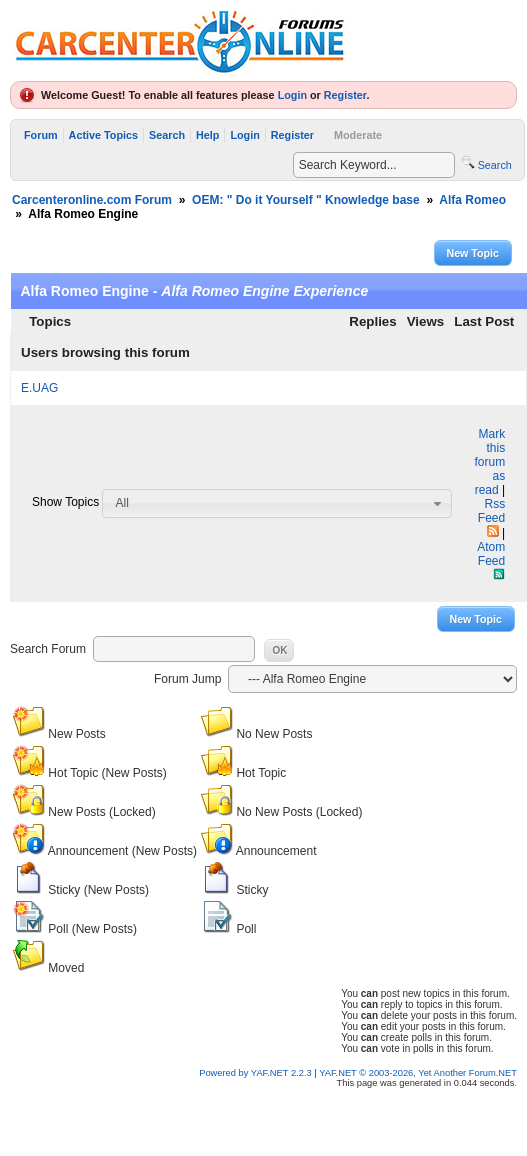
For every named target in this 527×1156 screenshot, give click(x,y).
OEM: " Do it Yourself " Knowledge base (306, 200)
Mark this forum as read (489, 462)
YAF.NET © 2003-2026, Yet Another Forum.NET (418, 1073)
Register (345, 95)
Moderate (358, 135)
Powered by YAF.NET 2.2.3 (256, 1073)
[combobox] (277, 503)
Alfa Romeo (472, 200)
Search (167, 135)
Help (207, 135)
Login (292, 95)
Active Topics (103, 135)
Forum (41, 135)
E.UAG (39, 388)
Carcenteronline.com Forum (92, 200)
